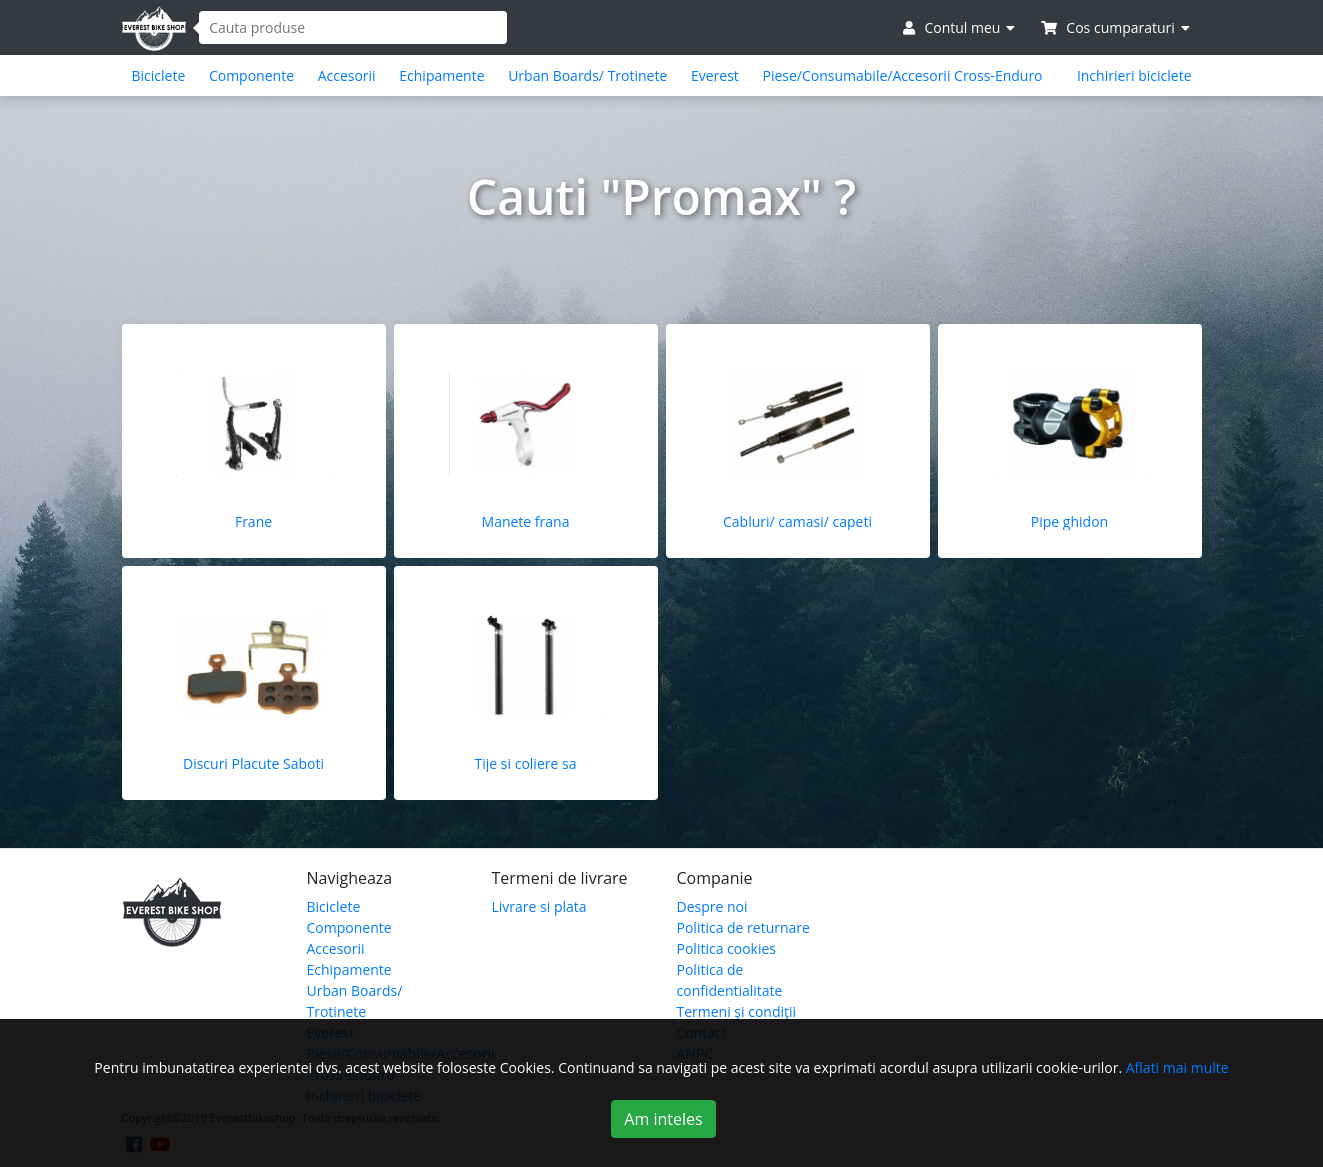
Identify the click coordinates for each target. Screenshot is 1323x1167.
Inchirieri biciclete (1134, 75)
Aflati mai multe (1177, 1067)
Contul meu (959, 27)
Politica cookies (727, 948)
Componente (251, 75)
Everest (715, 75)
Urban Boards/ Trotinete (587, 75)
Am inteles (663, 1119)
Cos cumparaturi (1115, 27)
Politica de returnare (743, 927)
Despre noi (712, 906)
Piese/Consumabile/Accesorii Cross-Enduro (902, 75)
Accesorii (347, 75)
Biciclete (159, 75)
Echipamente (441, 75)
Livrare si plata (539, 906)
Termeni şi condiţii (737, 1011)
